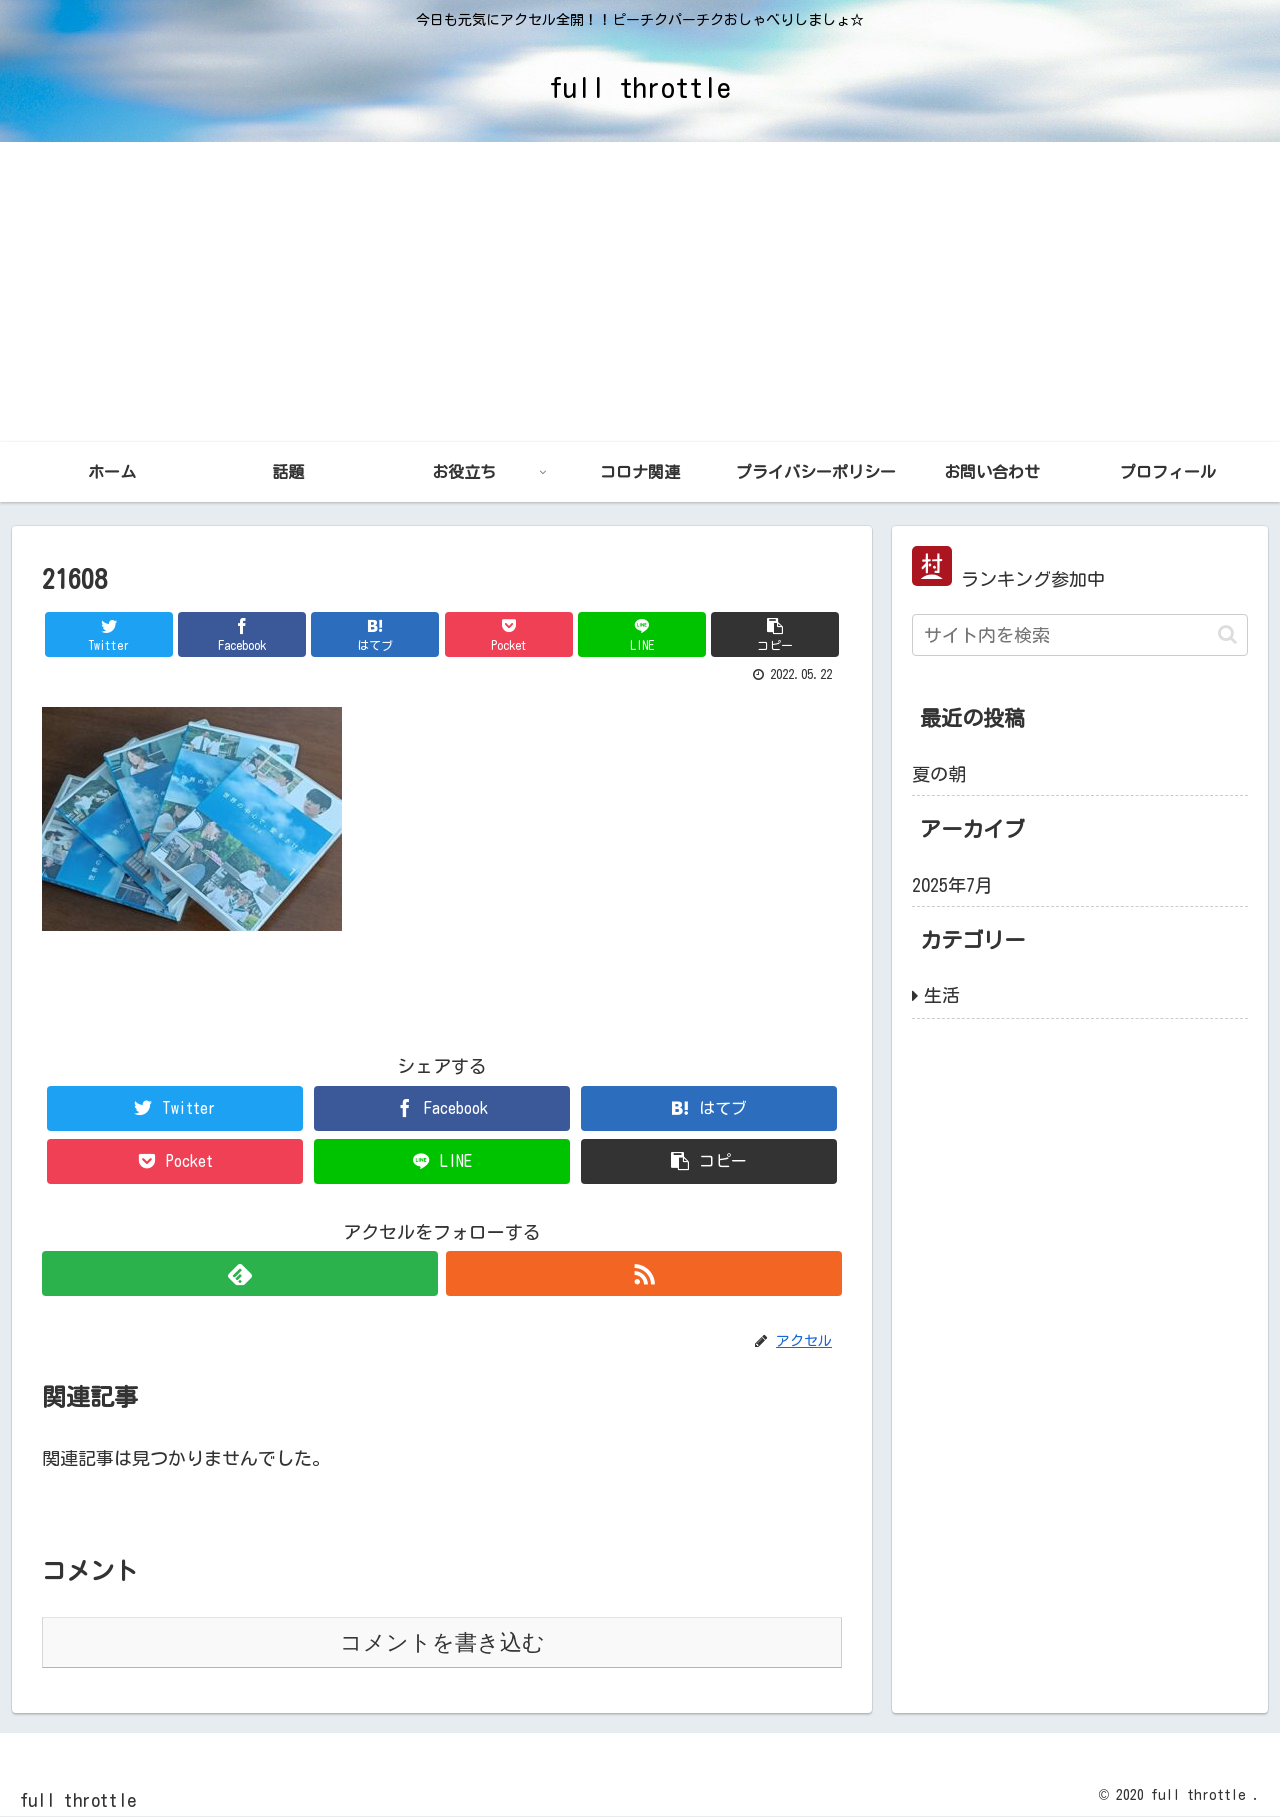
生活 (942, 995)
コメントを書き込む (442, 1642)
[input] (1080, 635)
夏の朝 (939, 774)
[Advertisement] (640, 292)
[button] (1227, 634)
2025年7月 (952, 885)
